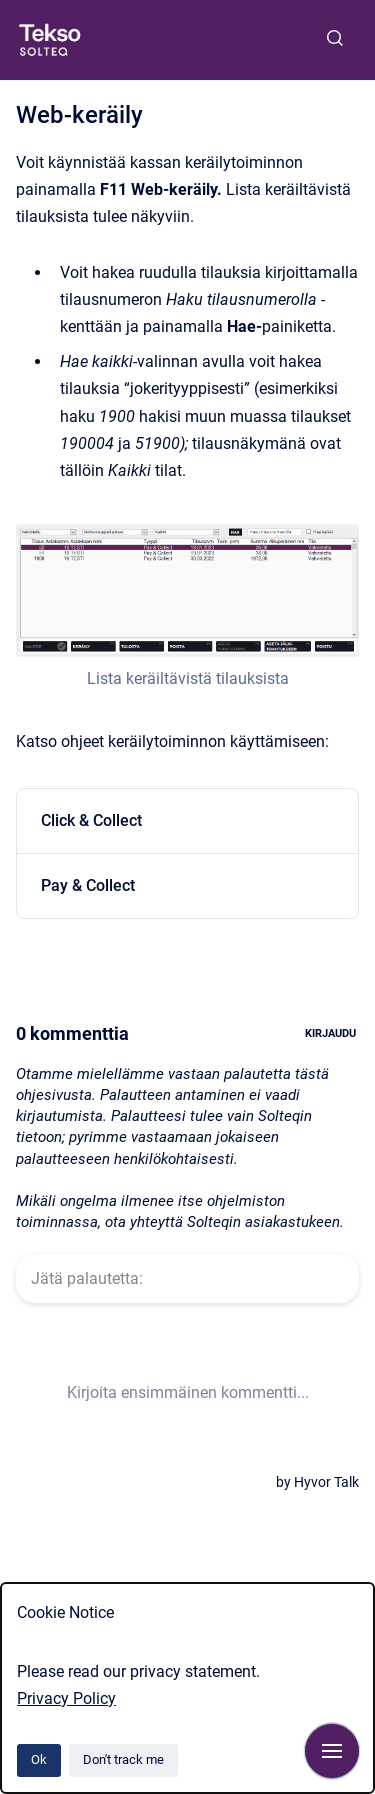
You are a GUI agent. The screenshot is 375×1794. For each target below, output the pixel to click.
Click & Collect (91, 820)
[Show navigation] (332, 1751)
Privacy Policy (66, 1698)
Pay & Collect (88, 885)
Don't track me (123, 1759)
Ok (39, 1759)
